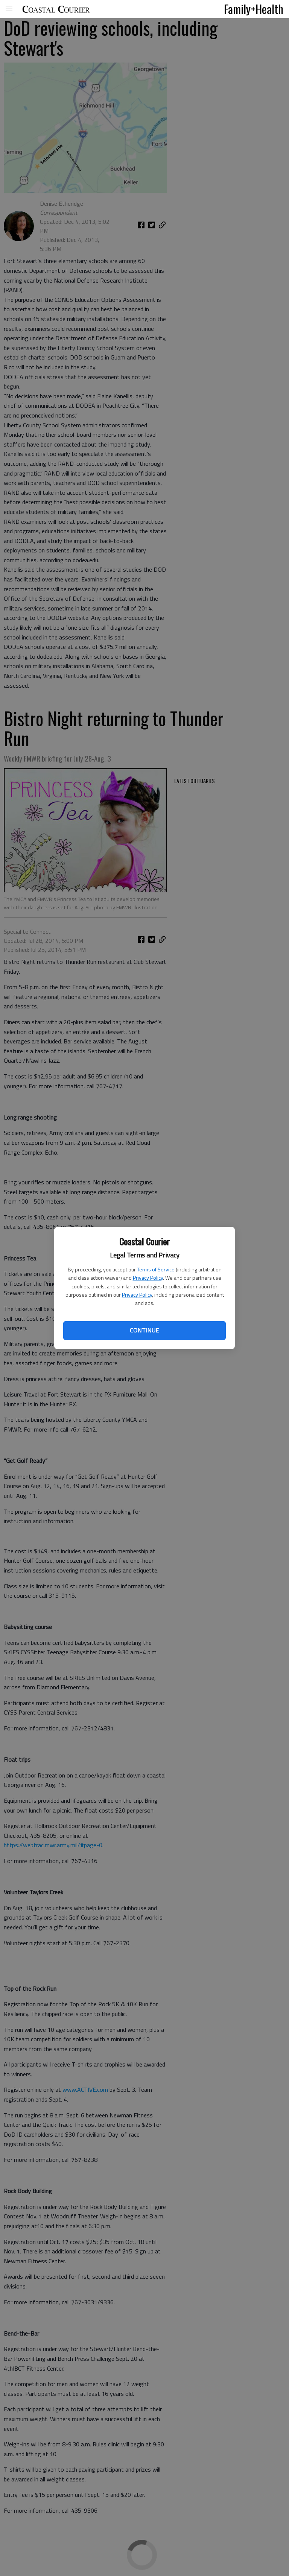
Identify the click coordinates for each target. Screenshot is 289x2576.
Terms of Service (156, 1269)
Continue (144, 1330)
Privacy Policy (148, 1278)
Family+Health (253, 8)
